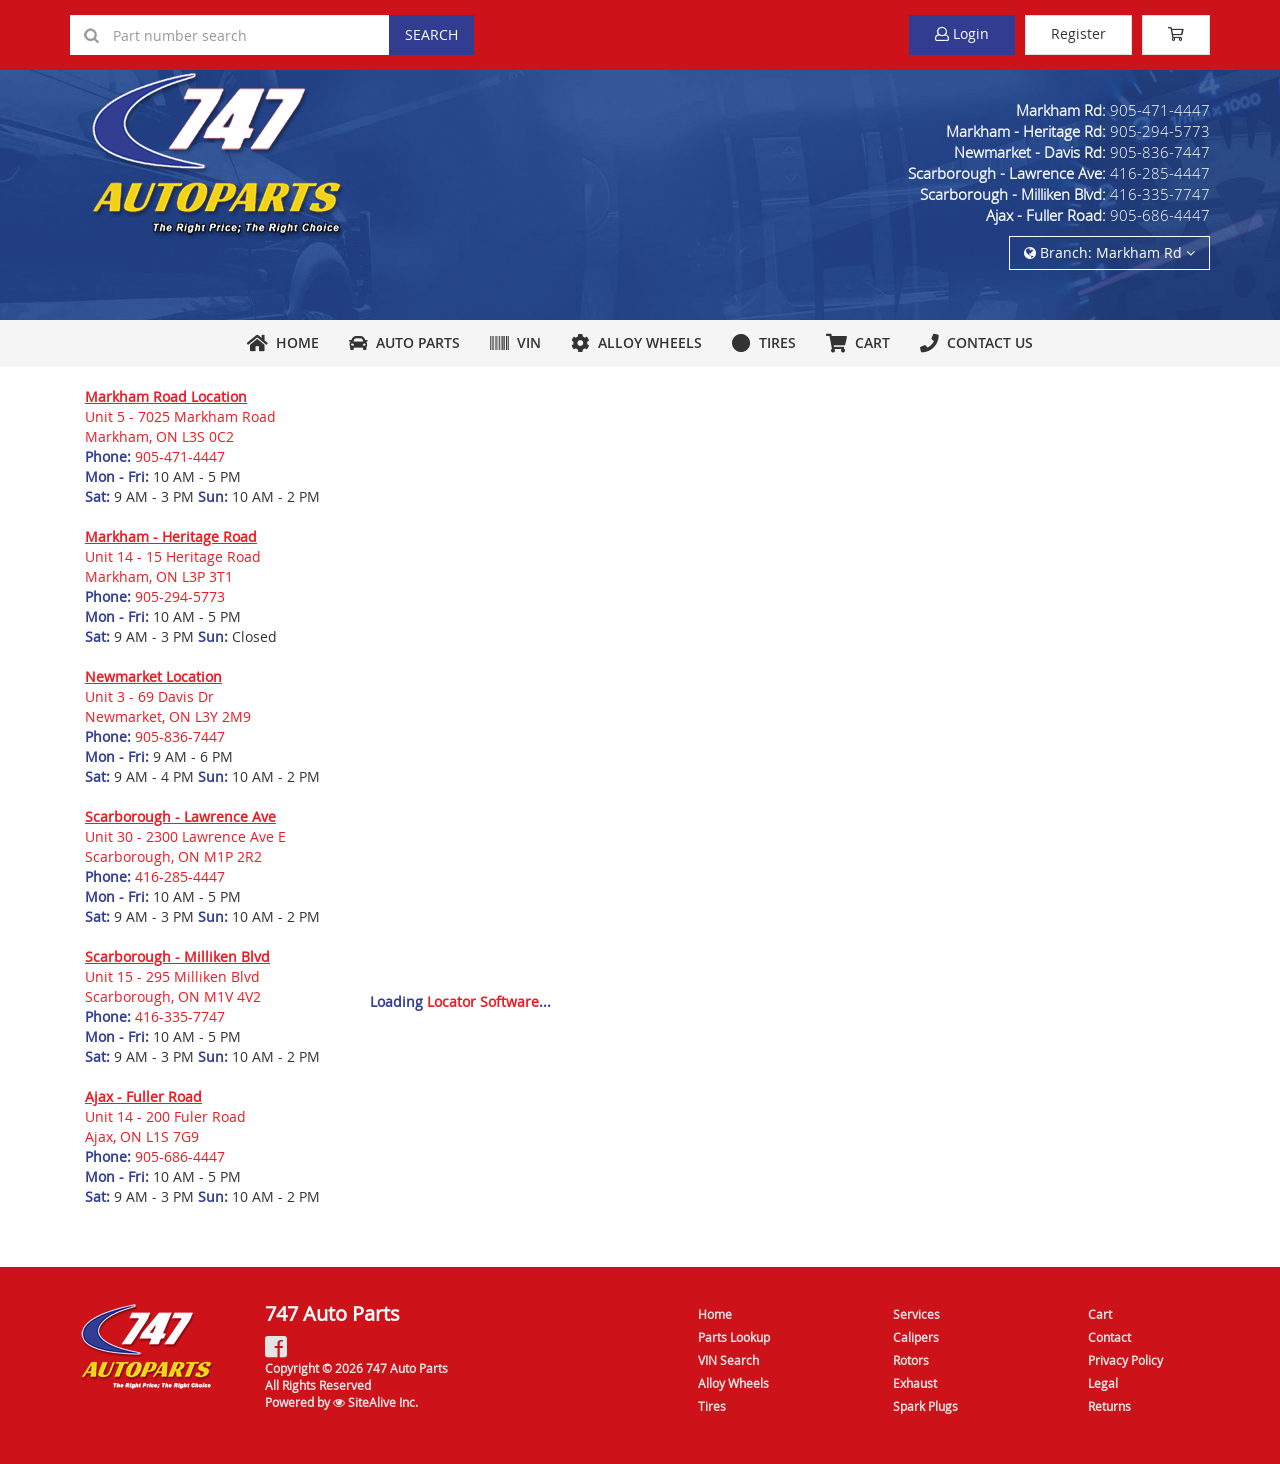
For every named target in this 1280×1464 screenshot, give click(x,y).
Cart (1100, 1314)
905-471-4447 (1160, 110)
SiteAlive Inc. (375, 1402)
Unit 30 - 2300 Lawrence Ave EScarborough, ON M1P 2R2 (185, 846)
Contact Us (976, 342)
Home (283, 342)
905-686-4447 (1160, 215)
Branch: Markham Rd (1109, 252)
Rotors (911, 1360)
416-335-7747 (1160, 194)
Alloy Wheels (636, 342)
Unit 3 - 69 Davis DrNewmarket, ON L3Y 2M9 (168, 706)
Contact (1109, 1337)
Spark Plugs (925, 1406)
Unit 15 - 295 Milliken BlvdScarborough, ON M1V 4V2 (173, 986)
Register (1078, 33)
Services (916, 1314)
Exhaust (915, 1383)
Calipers (916, 1337)
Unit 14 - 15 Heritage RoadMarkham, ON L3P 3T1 (173, 566)
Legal (1103, 1383)
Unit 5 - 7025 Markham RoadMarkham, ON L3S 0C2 (180, 426)
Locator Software (483, 1001)
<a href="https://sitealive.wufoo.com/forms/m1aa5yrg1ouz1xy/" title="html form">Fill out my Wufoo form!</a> (782, 677)
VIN (515, 342)
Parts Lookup (734, 1337)
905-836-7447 (1160, 152)
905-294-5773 (1160, 131)
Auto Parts (404, 342)
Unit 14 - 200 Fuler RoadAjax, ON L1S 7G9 (165, 1126)
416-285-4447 (1160, 173)
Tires (764, 342)
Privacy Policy (1125, 1360)
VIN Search (728, 1360)
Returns (1109, 1406)
